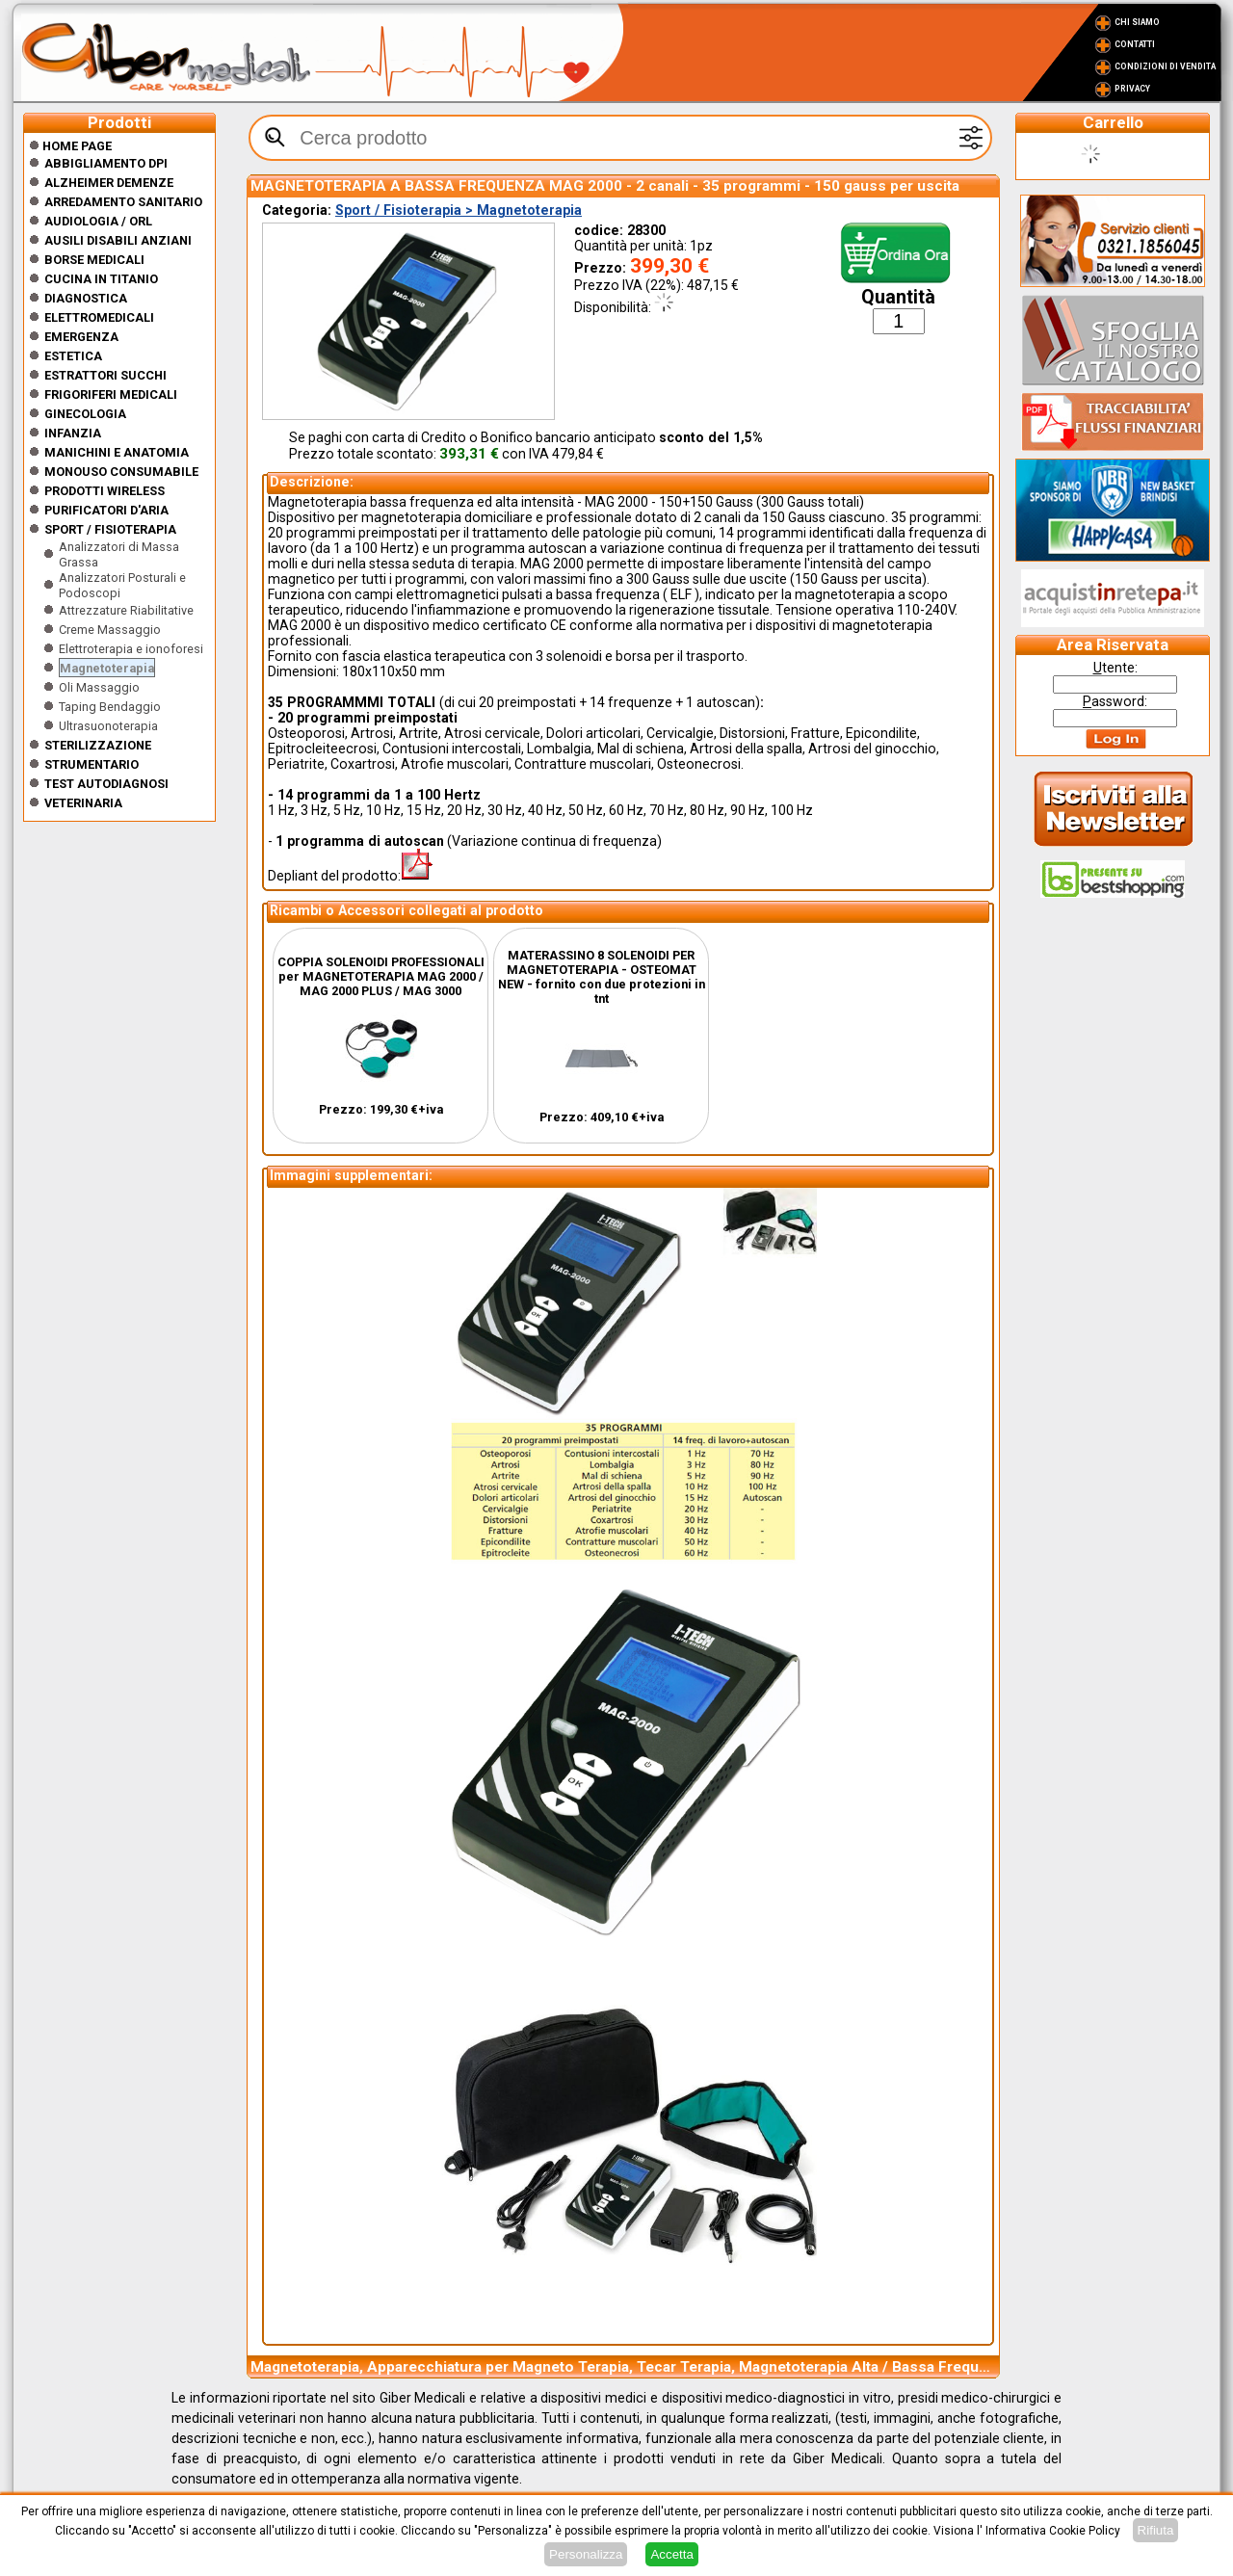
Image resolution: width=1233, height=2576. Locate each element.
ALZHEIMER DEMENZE (108, 182)
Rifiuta (1156, 2530)
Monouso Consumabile (121, 471)
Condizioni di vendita (1165, 66)
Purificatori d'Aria (106, 510)
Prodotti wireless (104, 491)
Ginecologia (85, 414)
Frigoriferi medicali (110, 394)
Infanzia (72, 433)
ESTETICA (73, 356)
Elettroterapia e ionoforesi (131, 649)
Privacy (1132, 88)
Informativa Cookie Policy (1052, 2530)
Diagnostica (85, 298)
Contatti (1135, 44)
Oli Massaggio (99, 687)
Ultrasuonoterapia (108, 726)
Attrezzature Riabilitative (126, 610)
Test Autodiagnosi (106, 783)
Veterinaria (83, 803)
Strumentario (91, 764)
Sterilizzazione (97, 745)
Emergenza (81, 336)
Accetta (671, 2554)
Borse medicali (94, 259)
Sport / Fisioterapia (110, 529)
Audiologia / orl (98, 221)
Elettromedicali (99, 317)
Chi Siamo (1137, 22)
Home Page (70, 146)
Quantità (898, 297)
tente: (1115, 667)
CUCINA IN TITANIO (101, 279)
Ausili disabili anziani (118, 240)
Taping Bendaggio (110, 706)
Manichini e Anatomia (116, 452)
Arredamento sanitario (123, 202)
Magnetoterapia (107, 668)
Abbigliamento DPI (106, 163)
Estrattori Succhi (105, 375)
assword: (1115, 701)
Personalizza (585, 2554)
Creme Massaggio (110, 629)
